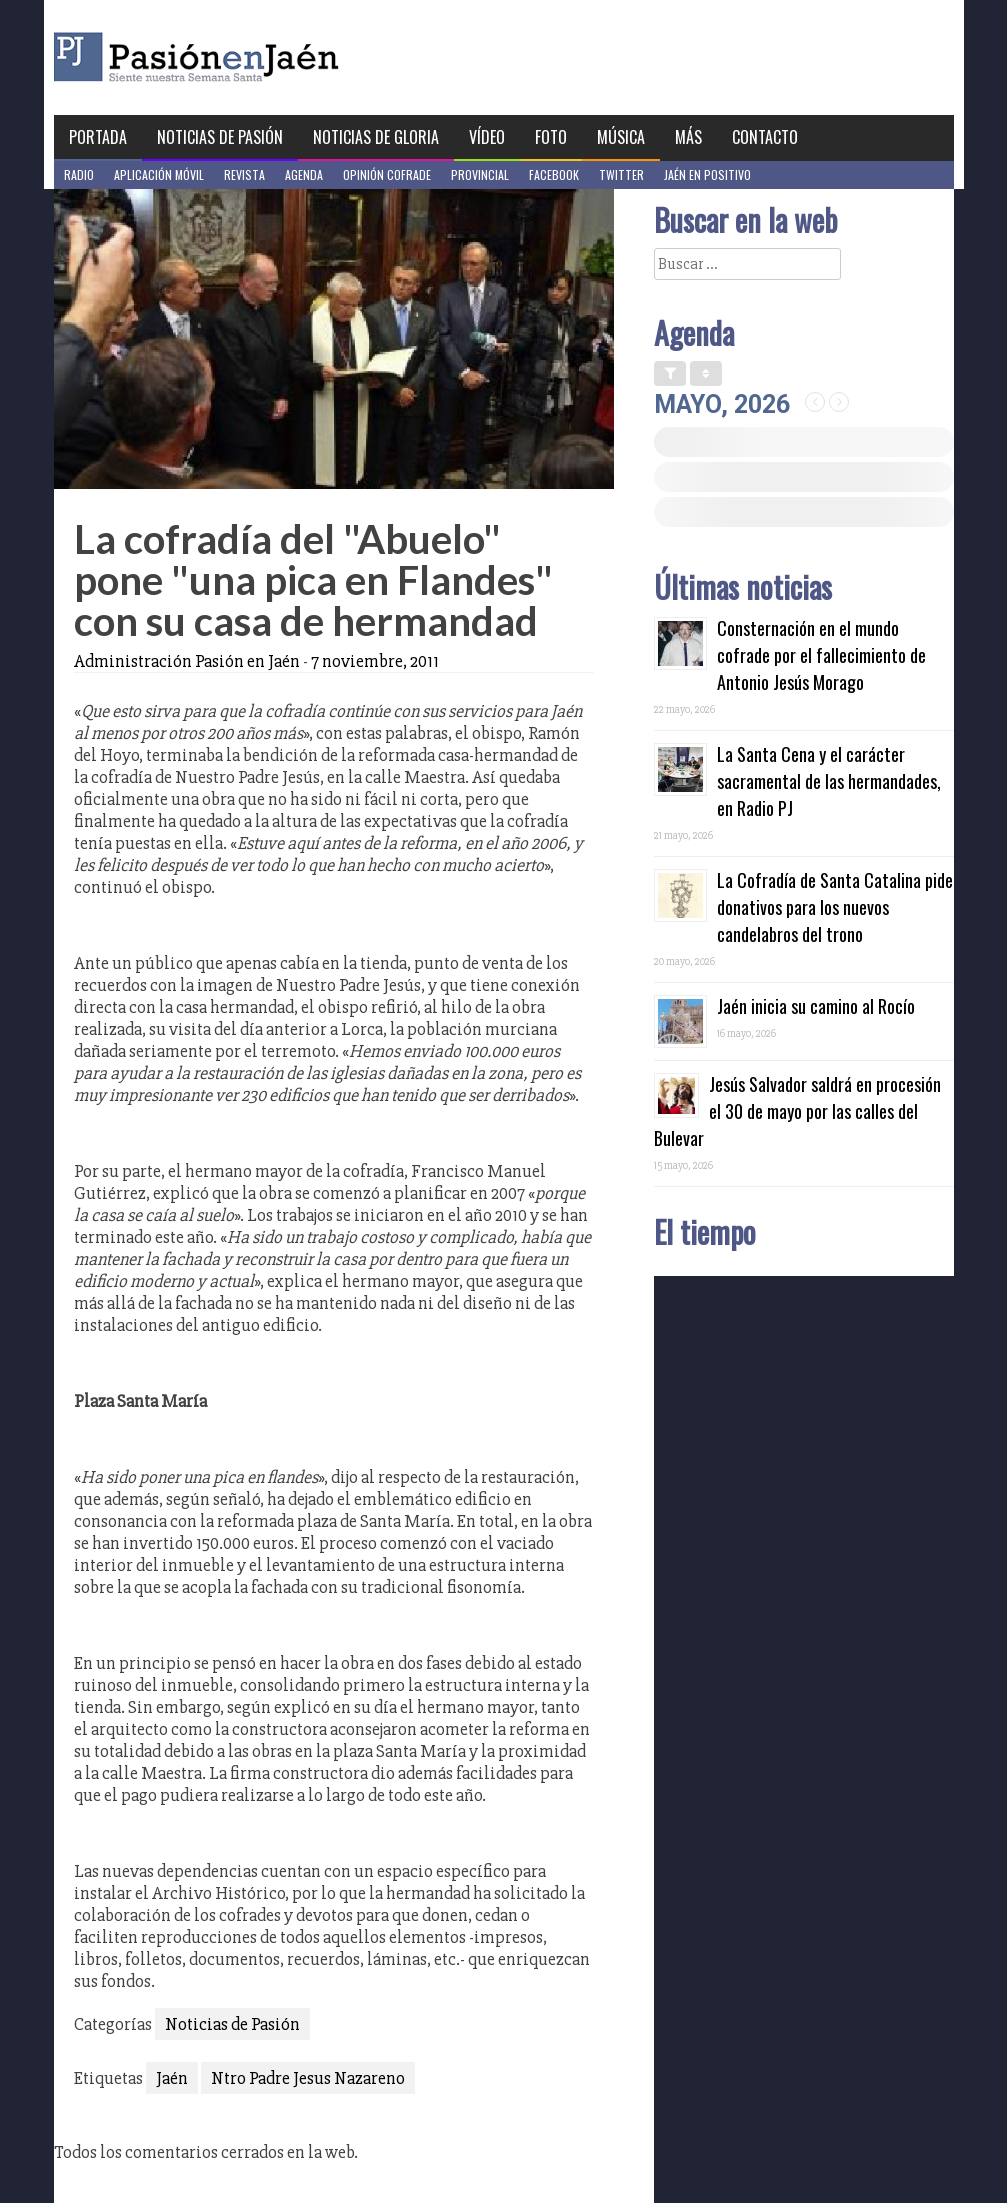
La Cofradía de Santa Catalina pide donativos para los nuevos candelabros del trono (835, 907)
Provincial (480, 174)
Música (621, 137)
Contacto (765, 137)
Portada (98, 137)
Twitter (621, 174)
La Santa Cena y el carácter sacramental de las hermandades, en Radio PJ (829, 781)
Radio (79, 174)
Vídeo (487, 137)
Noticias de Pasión (220, 137)
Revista (244, 174)
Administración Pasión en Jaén (187, 661)
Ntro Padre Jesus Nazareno (308, 2078)
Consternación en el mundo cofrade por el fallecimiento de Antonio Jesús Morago (821, 655)
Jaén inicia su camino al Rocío (816, 1006)
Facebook (554, 174)
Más (688, 137)
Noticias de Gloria (376, 137)
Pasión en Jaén (250, 57)
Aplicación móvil (159, 174)
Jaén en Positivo (707, 174)
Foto (551, 137)
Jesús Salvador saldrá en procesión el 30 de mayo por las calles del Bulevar (797, 1111)
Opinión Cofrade (387, 174)
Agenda (304, 174)
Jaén (172, 2078)
